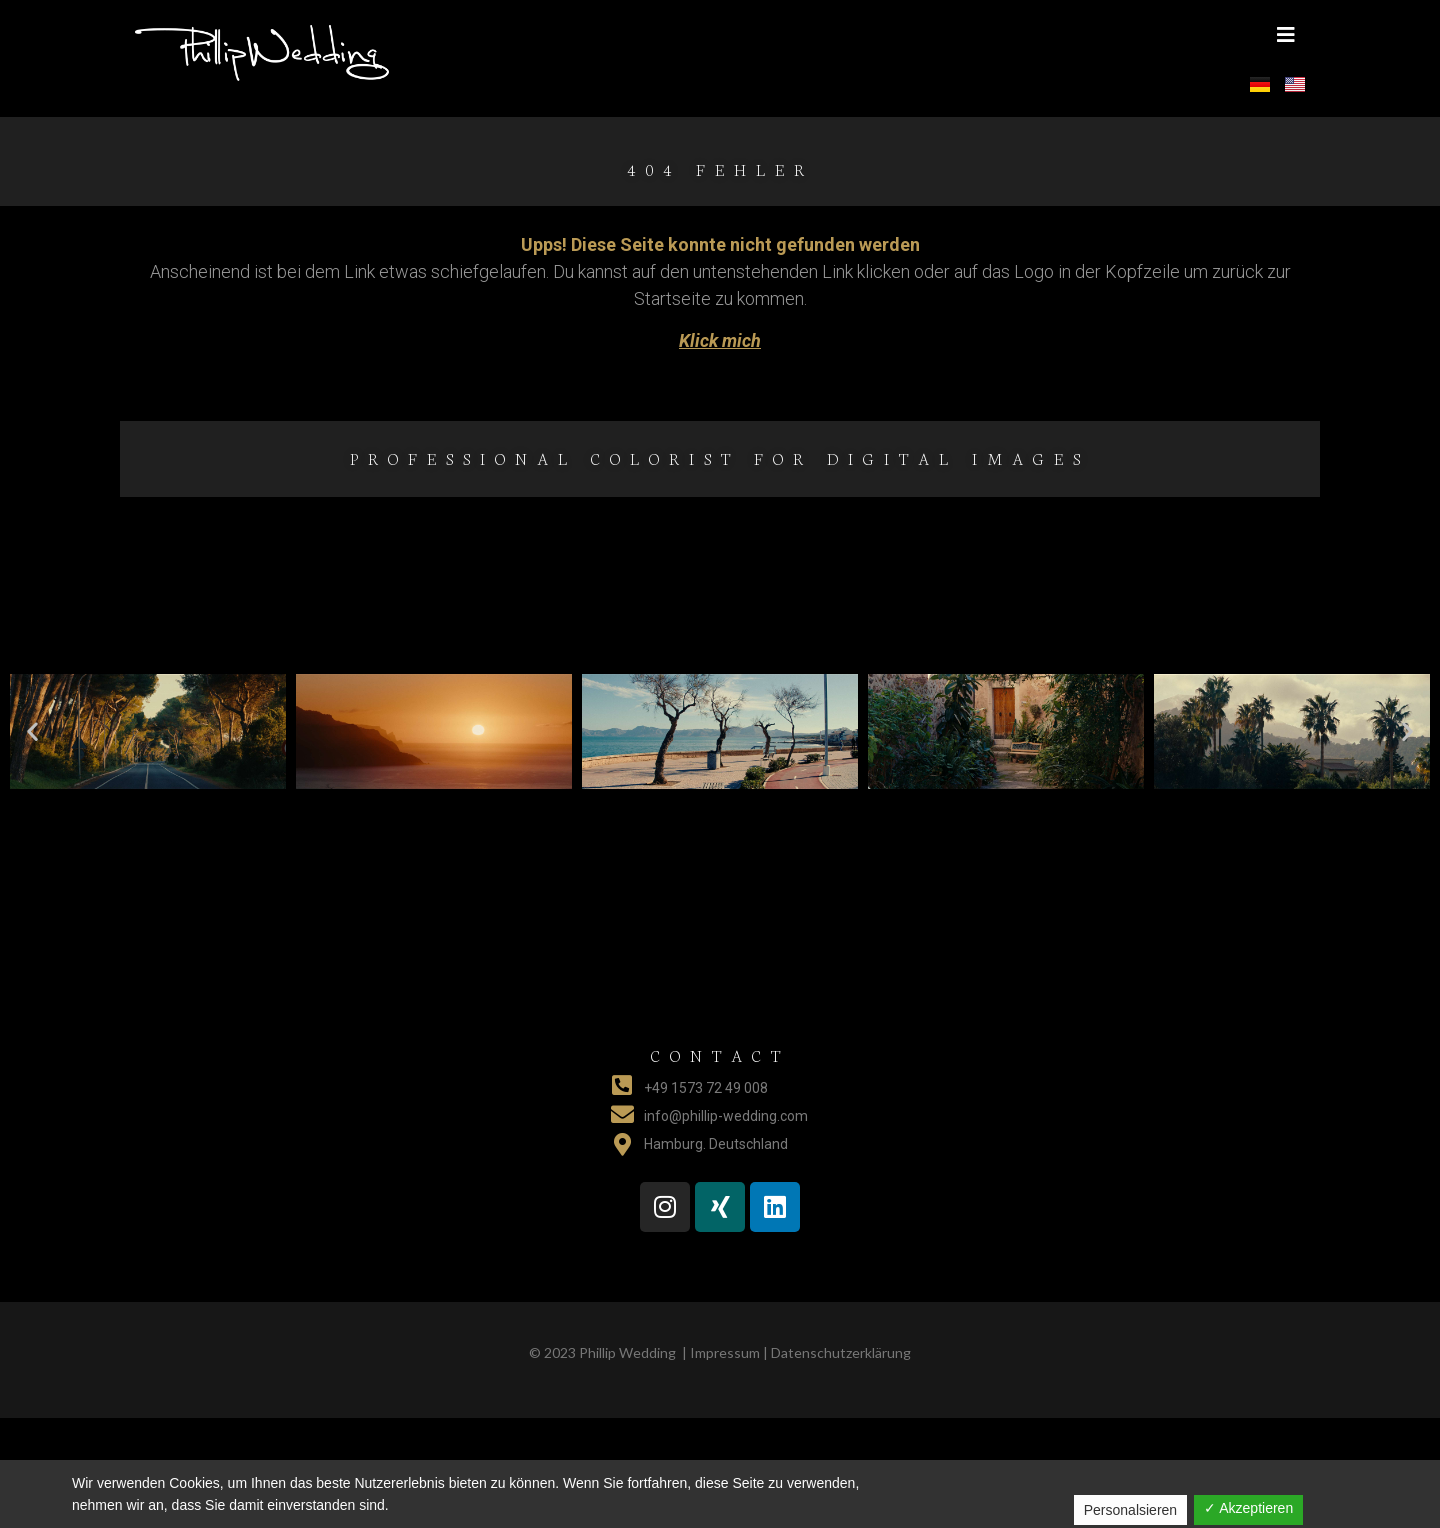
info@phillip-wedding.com (726, 1116)
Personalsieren (1130, 1510)
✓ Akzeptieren (1248, 1508)
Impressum (725, 1352)
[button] (1286, 35)
